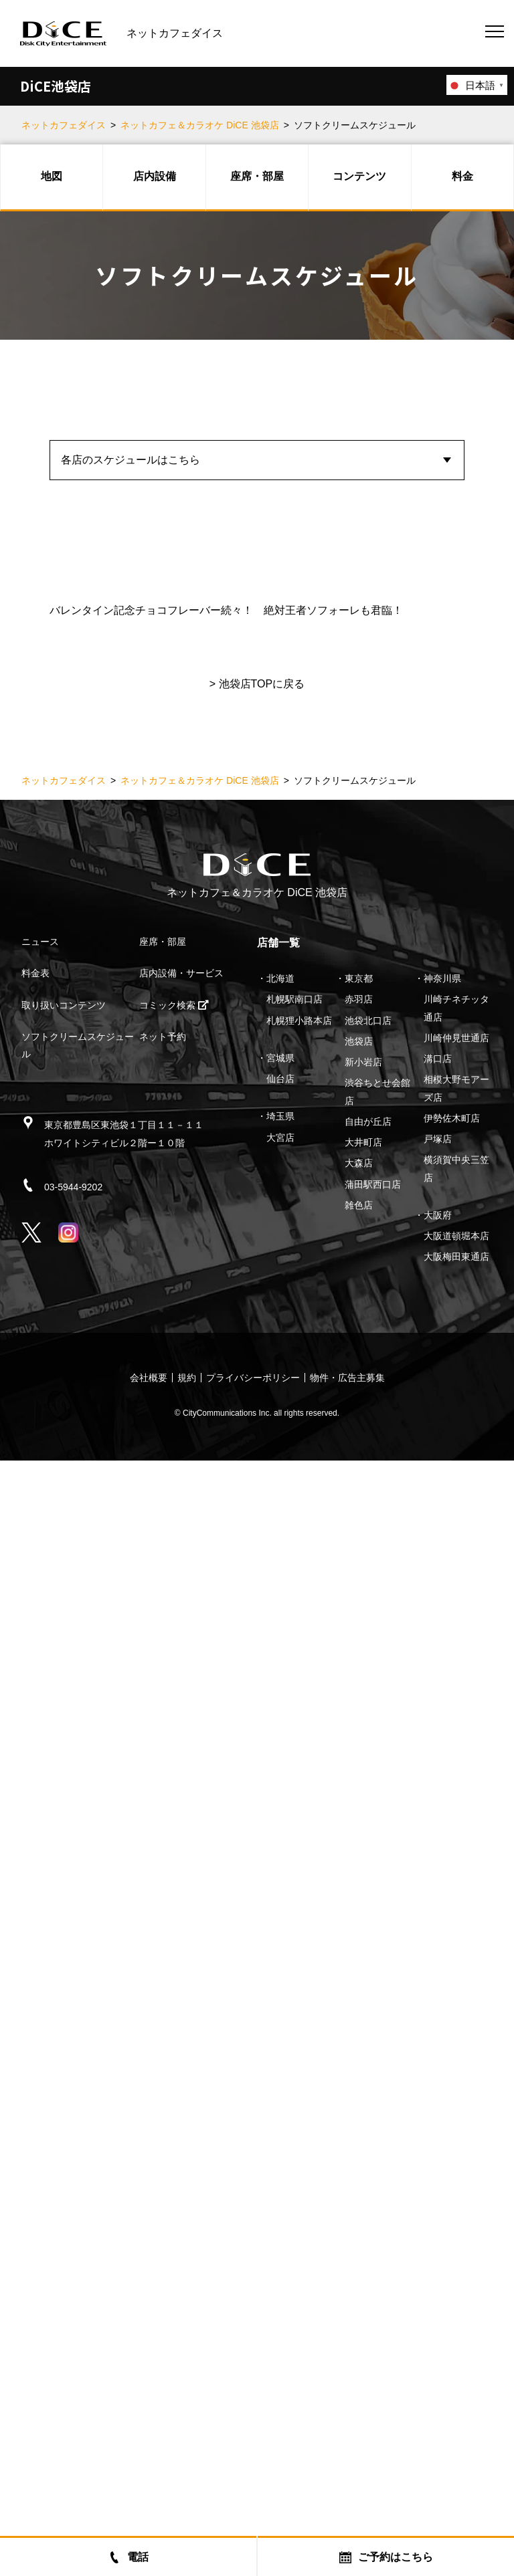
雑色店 (359, 2320)
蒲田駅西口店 (373, 2299)
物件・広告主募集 (347, 2493)
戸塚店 (438, 2254)
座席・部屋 (257, 176)
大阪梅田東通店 (456, 2372)
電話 (128, 2557)
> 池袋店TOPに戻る (257, 1799)
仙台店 (280, 2194)
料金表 (35, 2088)
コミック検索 (174, 2120)
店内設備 (154, 176)
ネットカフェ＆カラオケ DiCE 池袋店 (199, 125)
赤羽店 (359, 2114)
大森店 (359, 2278)
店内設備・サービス (181, 2088)
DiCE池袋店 (55, 86)
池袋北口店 (368, 2136)
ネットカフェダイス (63, 125)
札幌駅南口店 (294, 2114)
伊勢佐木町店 (452, 2233)
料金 (462, 176)
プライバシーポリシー (253, 2493)
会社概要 (148, 2493)
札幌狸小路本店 (299, 2136)
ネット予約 (162, 2152)
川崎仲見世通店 (456, 2153)
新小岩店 (363, 2177)
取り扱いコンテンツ (63, 2120)
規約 (186, 2493)
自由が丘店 (368, 2237)
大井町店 (363, 2257)
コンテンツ (359, 176)
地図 (51, 176)
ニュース (40, 2057)
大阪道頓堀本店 (456, 2351)
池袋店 (359, 2156)
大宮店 (280, 2253)
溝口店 (438, 2174)
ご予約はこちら (386, 2557)
